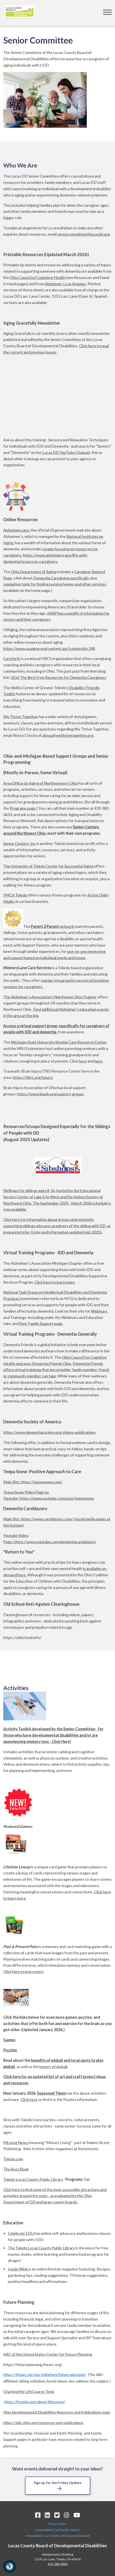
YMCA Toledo (15, 895)
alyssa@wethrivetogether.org (67, 735)
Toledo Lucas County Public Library (33, 2179)
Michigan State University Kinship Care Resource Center (59, 1042)
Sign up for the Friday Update (57, 2482)
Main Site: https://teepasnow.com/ (32, 1481)
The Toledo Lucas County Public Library (41, 2247)
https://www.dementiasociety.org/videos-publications (49, 1432)
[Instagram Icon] (66, 2515)
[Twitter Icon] (57, 2515)
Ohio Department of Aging (33, 571)
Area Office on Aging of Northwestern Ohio (40, 783)
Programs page (22, 808)
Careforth (11, 658)
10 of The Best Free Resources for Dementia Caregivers (58, 677)
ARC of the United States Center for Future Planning (47, 2354)
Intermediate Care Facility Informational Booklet (57, 2535)
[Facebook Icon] (37, 2515)
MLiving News (15, 2142)
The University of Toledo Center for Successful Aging (48, 866)
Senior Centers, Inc (19, 843)
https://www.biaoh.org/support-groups (50, 1094)
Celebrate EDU (21, 2233)
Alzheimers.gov (16, 530)
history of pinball (53, 2066)
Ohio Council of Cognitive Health (37, 277)
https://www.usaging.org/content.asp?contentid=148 (49, 648)
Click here (29, 2099)
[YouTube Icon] (76, 2515)
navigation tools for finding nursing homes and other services (54, 584)
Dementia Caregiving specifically (61, 578)
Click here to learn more (55, 1282)
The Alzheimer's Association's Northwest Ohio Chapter (50, 996)
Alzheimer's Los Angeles (65, 283)
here (83, 1061)
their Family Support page (41, 1323)
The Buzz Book (16, 2169)
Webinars (99, 1311)
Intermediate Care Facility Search (57, 2530)
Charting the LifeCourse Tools (28, 2391)
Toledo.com (13, 2158)
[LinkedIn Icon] (47, 2515)
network (52, 926)
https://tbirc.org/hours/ (33, 1077)
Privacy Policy (57, 2524)
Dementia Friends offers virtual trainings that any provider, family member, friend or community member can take (56, 1370)
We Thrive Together (20, 716)
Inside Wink (18, 2269)
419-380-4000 (57, 2564)
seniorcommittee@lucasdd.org (83, 234)
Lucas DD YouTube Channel (66, 452)
